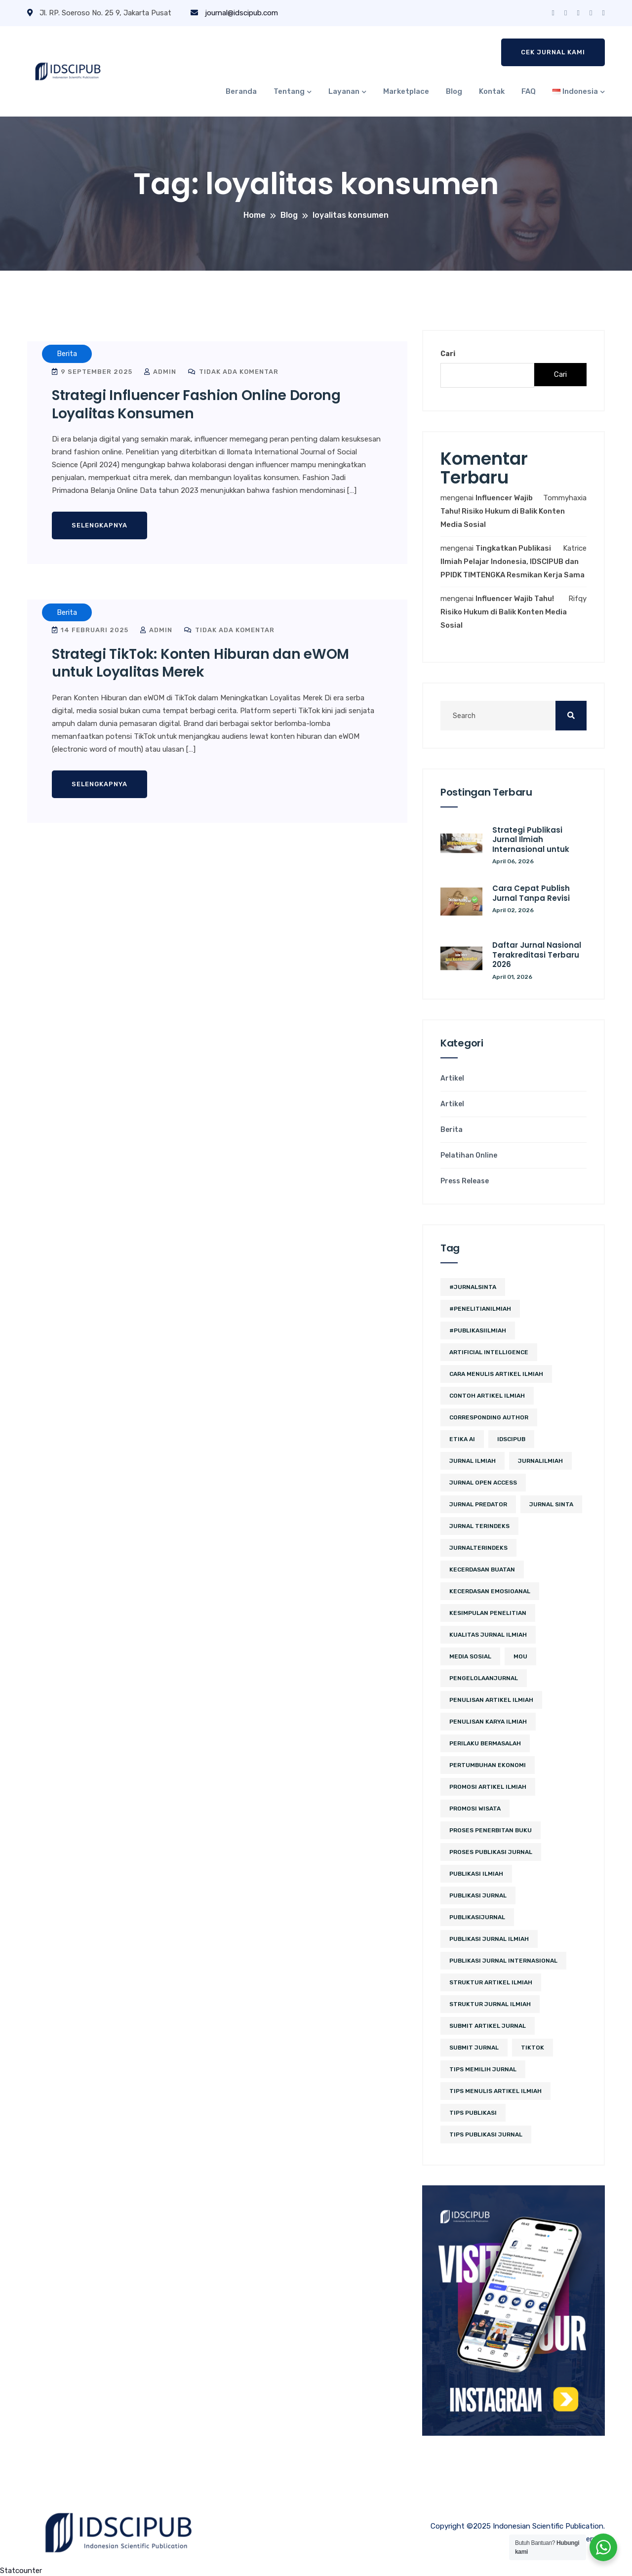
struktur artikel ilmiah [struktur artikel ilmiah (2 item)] (490, 1982)
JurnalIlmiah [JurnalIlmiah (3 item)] (540, 1460)
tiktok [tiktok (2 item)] (532, 2047)
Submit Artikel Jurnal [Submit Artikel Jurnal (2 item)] (487, 2025)
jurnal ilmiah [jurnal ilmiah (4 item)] (472, 1460)
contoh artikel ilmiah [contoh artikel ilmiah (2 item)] (487, 1395)
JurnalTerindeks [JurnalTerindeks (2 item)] (478, 1547)
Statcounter (21, 2570)
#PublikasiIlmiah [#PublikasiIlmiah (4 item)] (477, 1330)
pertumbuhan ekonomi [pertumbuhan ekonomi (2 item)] (487, 1765)
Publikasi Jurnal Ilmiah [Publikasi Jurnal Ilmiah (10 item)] (489, 1938)
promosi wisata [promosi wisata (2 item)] (475, 1808)
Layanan (343, 91)
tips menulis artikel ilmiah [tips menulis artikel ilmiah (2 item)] (495, 2091)
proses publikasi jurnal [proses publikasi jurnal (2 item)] (490, 1852)
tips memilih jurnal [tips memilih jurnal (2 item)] (482, 2069)
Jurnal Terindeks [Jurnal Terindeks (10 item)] (479, 1526)
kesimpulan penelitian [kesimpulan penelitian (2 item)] (487, 1613)
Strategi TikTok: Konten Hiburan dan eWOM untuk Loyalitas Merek (200, 663)
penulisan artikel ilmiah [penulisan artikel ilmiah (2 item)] (491, 1699)
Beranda (241, 91)
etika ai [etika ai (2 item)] (462, 1439)
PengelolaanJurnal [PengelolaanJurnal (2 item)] (483, 1678)
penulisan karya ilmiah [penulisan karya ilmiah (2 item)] (488, 1721)
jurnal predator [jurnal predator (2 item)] (478, 1504)
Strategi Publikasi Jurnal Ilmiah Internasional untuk (530, 839)
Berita (451, 1130)
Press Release (464, 1181)
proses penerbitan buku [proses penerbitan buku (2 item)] (490, 1830)
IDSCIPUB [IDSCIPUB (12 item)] (511, 1439)
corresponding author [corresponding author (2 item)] (488, 1417)
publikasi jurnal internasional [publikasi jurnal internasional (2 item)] (503, 1960)
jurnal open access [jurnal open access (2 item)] (483, 1482)
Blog (454, 91)
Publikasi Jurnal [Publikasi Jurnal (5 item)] (478, 1895)
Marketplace (406, 91)
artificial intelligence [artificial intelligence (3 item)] (488, 1352)
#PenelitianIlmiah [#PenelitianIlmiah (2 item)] (480, 1308)
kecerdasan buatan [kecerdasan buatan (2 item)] (482, 1569)
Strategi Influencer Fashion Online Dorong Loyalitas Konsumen (196, 404)
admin (160, 371)
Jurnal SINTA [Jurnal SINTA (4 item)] (551, 1504)
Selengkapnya (99, 525)
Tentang (289, 91)
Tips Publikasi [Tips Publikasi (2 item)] (473, 2112)
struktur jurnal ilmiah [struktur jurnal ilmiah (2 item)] (490, 2004)
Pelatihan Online (468, 1155)
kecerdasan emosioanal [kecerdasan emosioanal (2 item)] (489, 1591)
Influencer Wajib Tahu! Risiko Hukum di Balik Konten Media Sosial (502, 511)
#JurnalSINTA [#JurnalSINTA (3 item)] (472, 1287)
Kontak (492, 91)
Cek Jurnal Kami (553, 52)
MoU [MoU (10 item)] (520, 1656)
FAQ (528, 91)
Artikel (452, 1078)
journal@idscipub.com (234, 12)
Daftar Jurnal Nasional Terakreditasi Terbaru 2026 (536, 954)
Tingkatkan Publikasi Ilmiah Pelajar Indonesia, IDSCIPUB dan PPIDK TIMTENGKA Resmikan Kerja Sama (512, 561)
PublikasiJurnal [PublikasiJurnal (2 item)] (477, 1917)
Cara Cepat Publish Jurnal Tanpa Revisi (531, 893)
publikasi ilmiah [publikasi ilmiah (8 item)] (476, 1873)
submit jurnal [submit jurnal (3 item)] (474, 2047)
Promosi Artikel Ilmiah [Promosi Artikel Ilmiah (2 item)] (487, 1786)
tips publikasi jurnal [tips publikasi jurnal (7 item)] (485, 2134)
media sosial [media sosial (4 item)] (470, 1656)
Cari (447, 354)
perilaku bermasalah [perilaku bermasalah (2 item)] (485, 1743)
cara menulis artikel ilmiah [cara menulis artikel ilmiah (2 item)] (496, 1373)
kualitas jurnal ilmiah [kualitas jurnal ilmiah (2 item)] (488, 1634)
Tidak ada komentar (233, 371)
